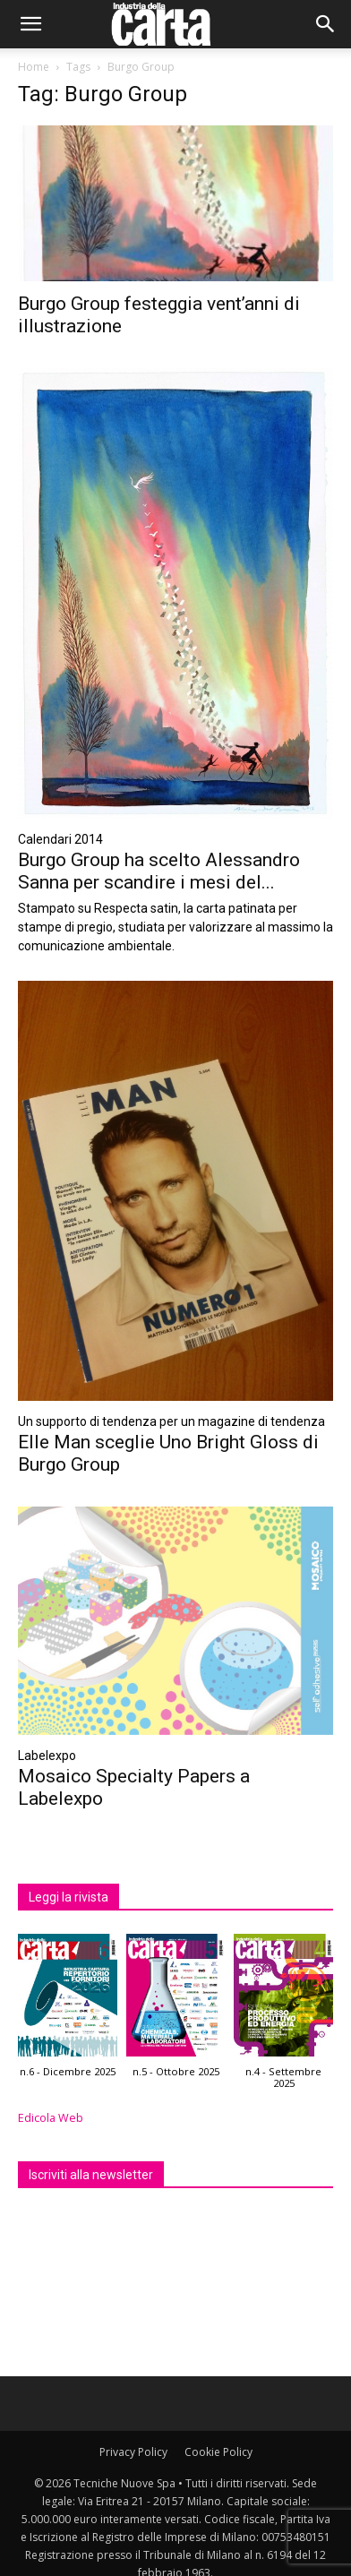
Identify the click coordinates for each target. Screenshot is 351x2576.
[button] (30, 24)
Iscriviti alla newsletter (91, 2175)
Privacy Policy (133, 2452)
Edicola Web (50, 2117)
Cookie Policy (218, 2452)
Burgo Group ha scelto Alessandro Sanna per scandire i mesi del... (159, 871)
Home (33, 66)
